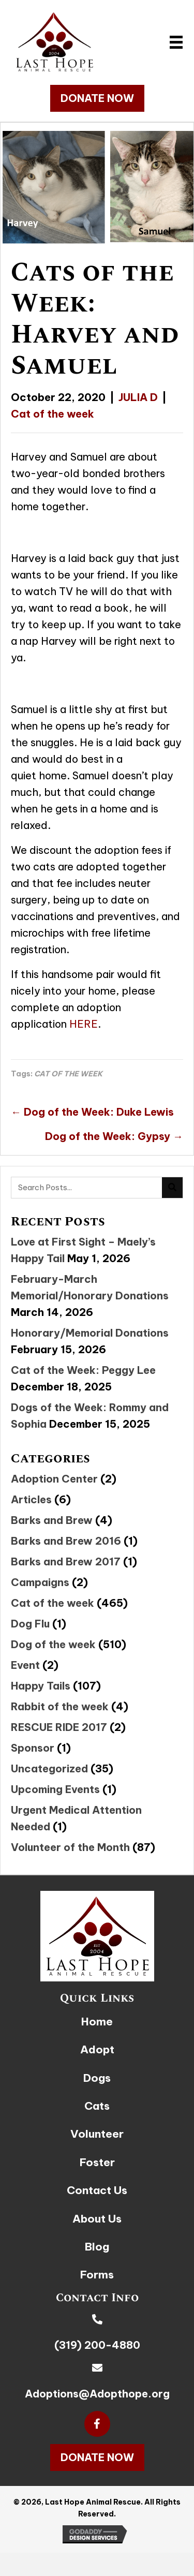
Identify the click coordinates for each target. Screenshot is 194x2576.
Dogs (97, 2078)
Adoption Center (54, 1478)
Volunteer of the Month (70, 1847)
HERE (83, 1023)
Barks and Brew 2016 (66, 1540)
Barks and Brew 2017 (66, 1561)
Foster (97, 2162)
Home (97, 2022)
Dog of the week (53, 1644)
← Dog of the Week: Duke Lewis (92, 1111)
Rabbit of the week (60, 1706)
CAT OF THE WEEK (68, 1073)
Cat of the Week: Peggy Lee (83, 1370)
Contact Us (97, 2190)
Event (25, 1665)
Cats (97, 2106)
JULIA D (138, 397)
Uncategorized (49, 1768)
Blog (97, 2247)
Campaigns (40, 1582)
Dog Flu (30, 1623)
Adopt (97, 2049)
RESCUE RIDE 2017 (59, 1727)
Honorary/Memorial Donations (90, 1332)
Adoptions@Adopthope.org (97, 2393)
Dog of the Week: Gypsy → (114, 1136)
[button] (97, 98)
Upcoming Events (55, 1789)
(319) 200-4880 (97, 2344)
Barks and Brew (52, 1520)
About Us (97, 2219)
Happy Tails (40, 1685)
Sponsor (32, 1747)
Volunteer (97, 2134)
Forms (97, 2275)
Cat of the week (52, 413)
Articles (31, 1499)
